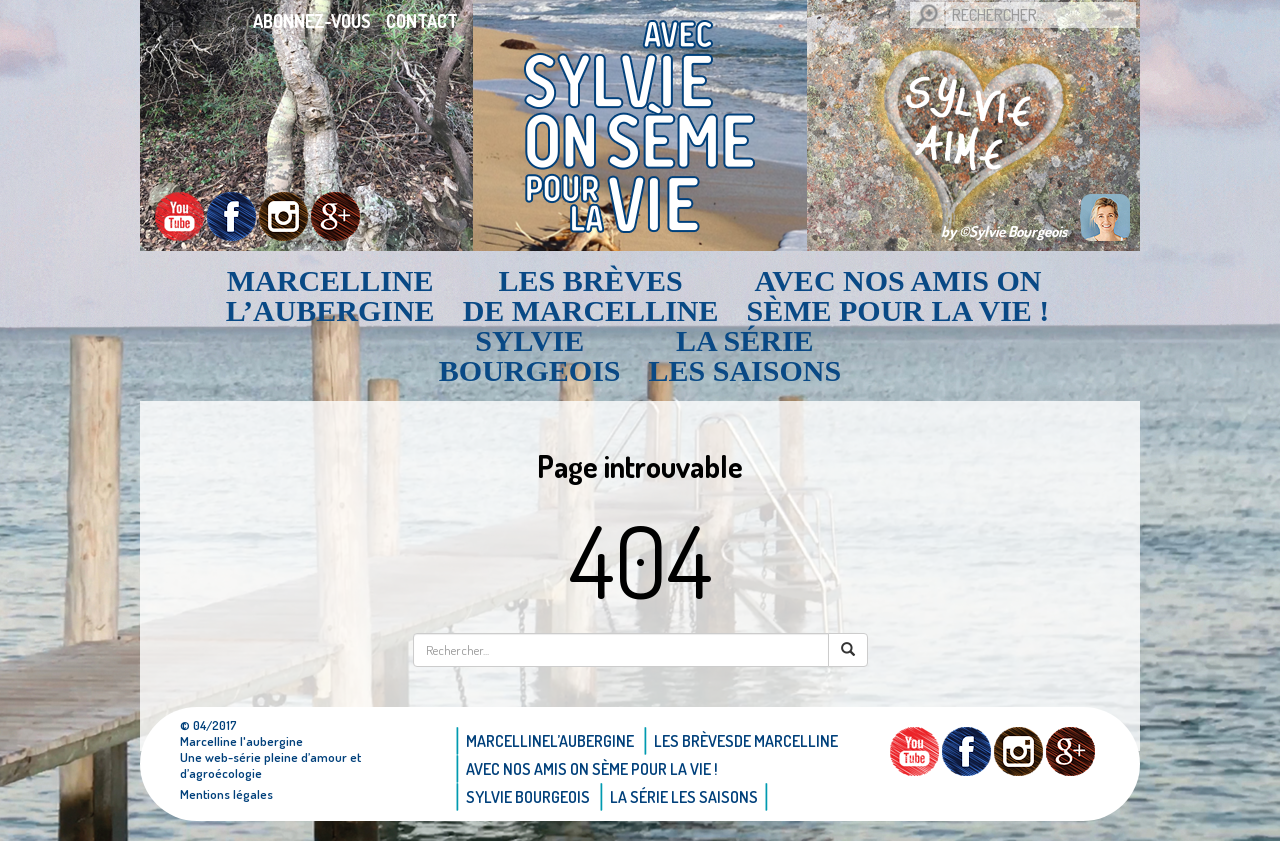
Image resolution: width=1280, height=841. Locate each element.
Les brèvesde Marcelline (591, 296)
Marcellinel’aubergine (330, 296)
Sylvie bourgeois (530, 356)
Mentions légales (226, 794)
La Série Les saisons (745, 356)
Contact (422, 21)
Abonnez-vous (312, 21)
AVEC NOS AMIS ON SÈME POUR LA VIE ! (898, 296)
